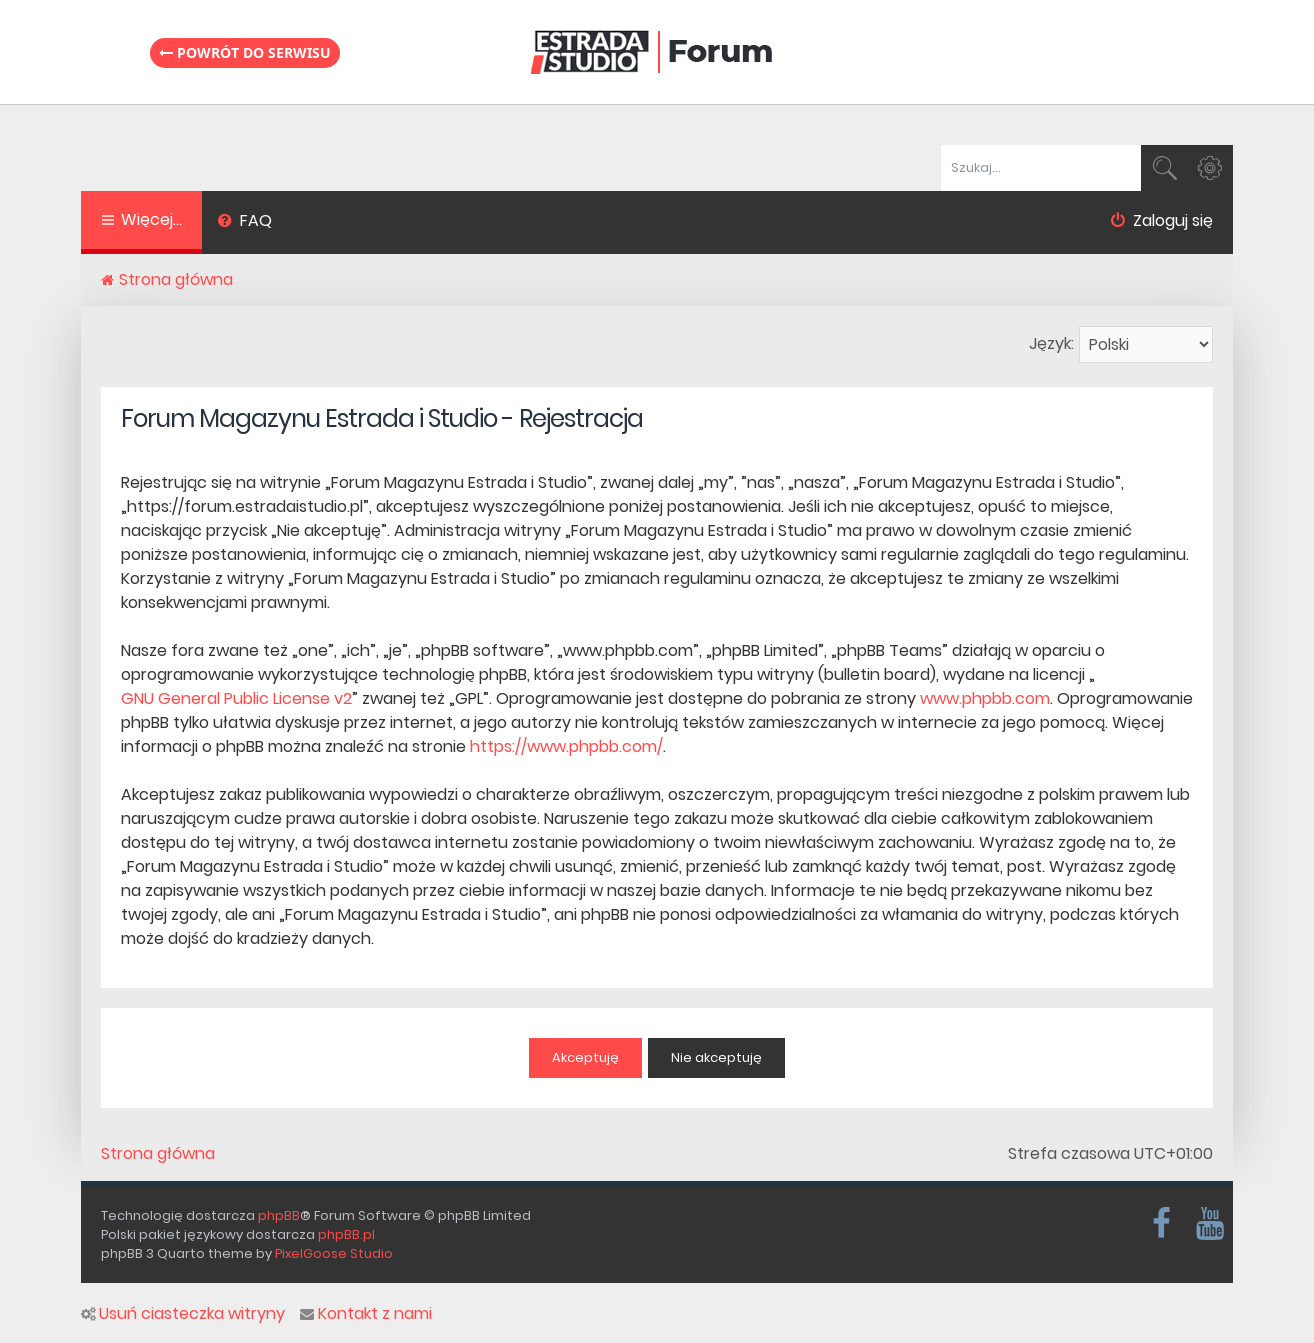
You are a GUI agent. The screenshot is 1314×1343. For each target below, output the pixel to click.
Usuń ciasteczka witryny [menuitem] (183, 1314)
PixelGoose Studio (334, 1253)
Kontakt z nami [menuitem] (366, 1314)
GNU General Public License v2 (236, 698)
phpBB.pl (346, 1234)
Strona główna (158, 1154)
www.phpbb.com (985, 698)
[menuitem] (244, 223)
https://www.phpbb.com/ (566, 746)
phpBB (279, 1215)
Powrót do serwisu (245, 52)
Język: (1051, 343)
